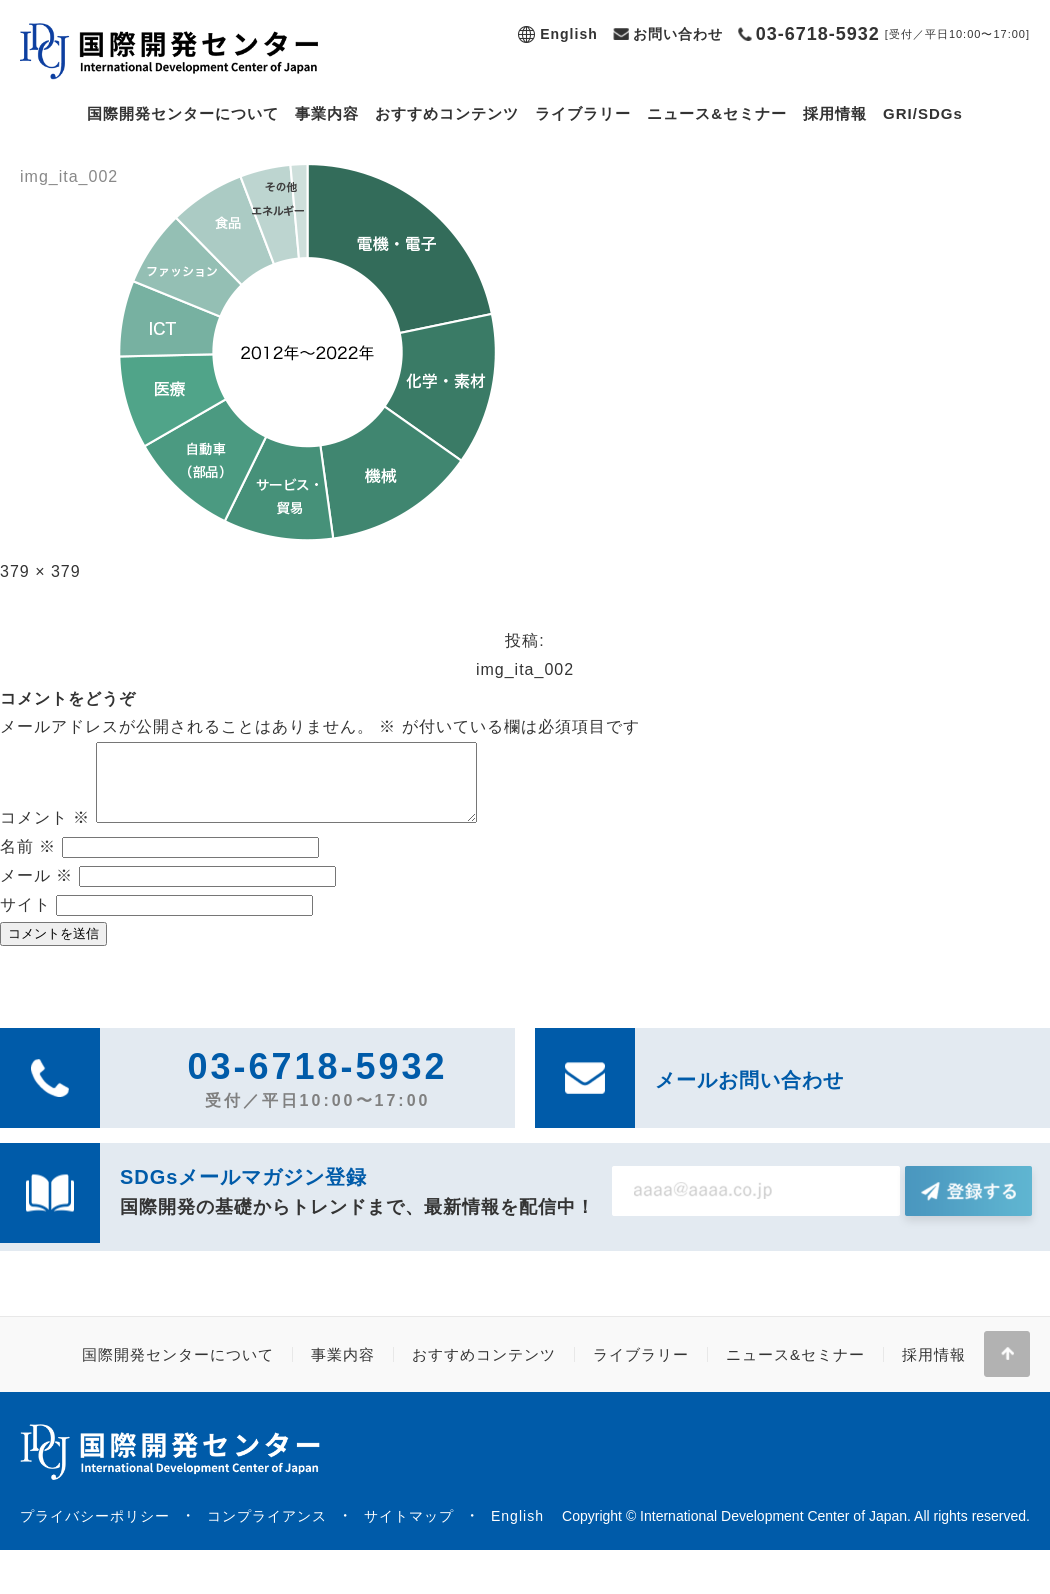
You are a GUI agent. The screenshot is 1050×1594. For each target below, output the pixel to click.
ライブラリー (583, 113)
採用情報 (835, 113)
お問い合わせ (678, 34)
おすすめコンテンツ (447, 113)
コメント (45, 832)
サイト (25, 919)
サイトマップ (409, 1531)
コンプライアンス (267, 1531)
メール (36, 890)
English (569, 34)
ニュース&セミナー (717, 113)
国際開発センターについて (183, 113)
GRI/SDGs (923, 113)
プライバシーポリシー (95, 1531)
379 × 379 (40, 571)
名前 (28, 861)
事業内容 (327, 113)
